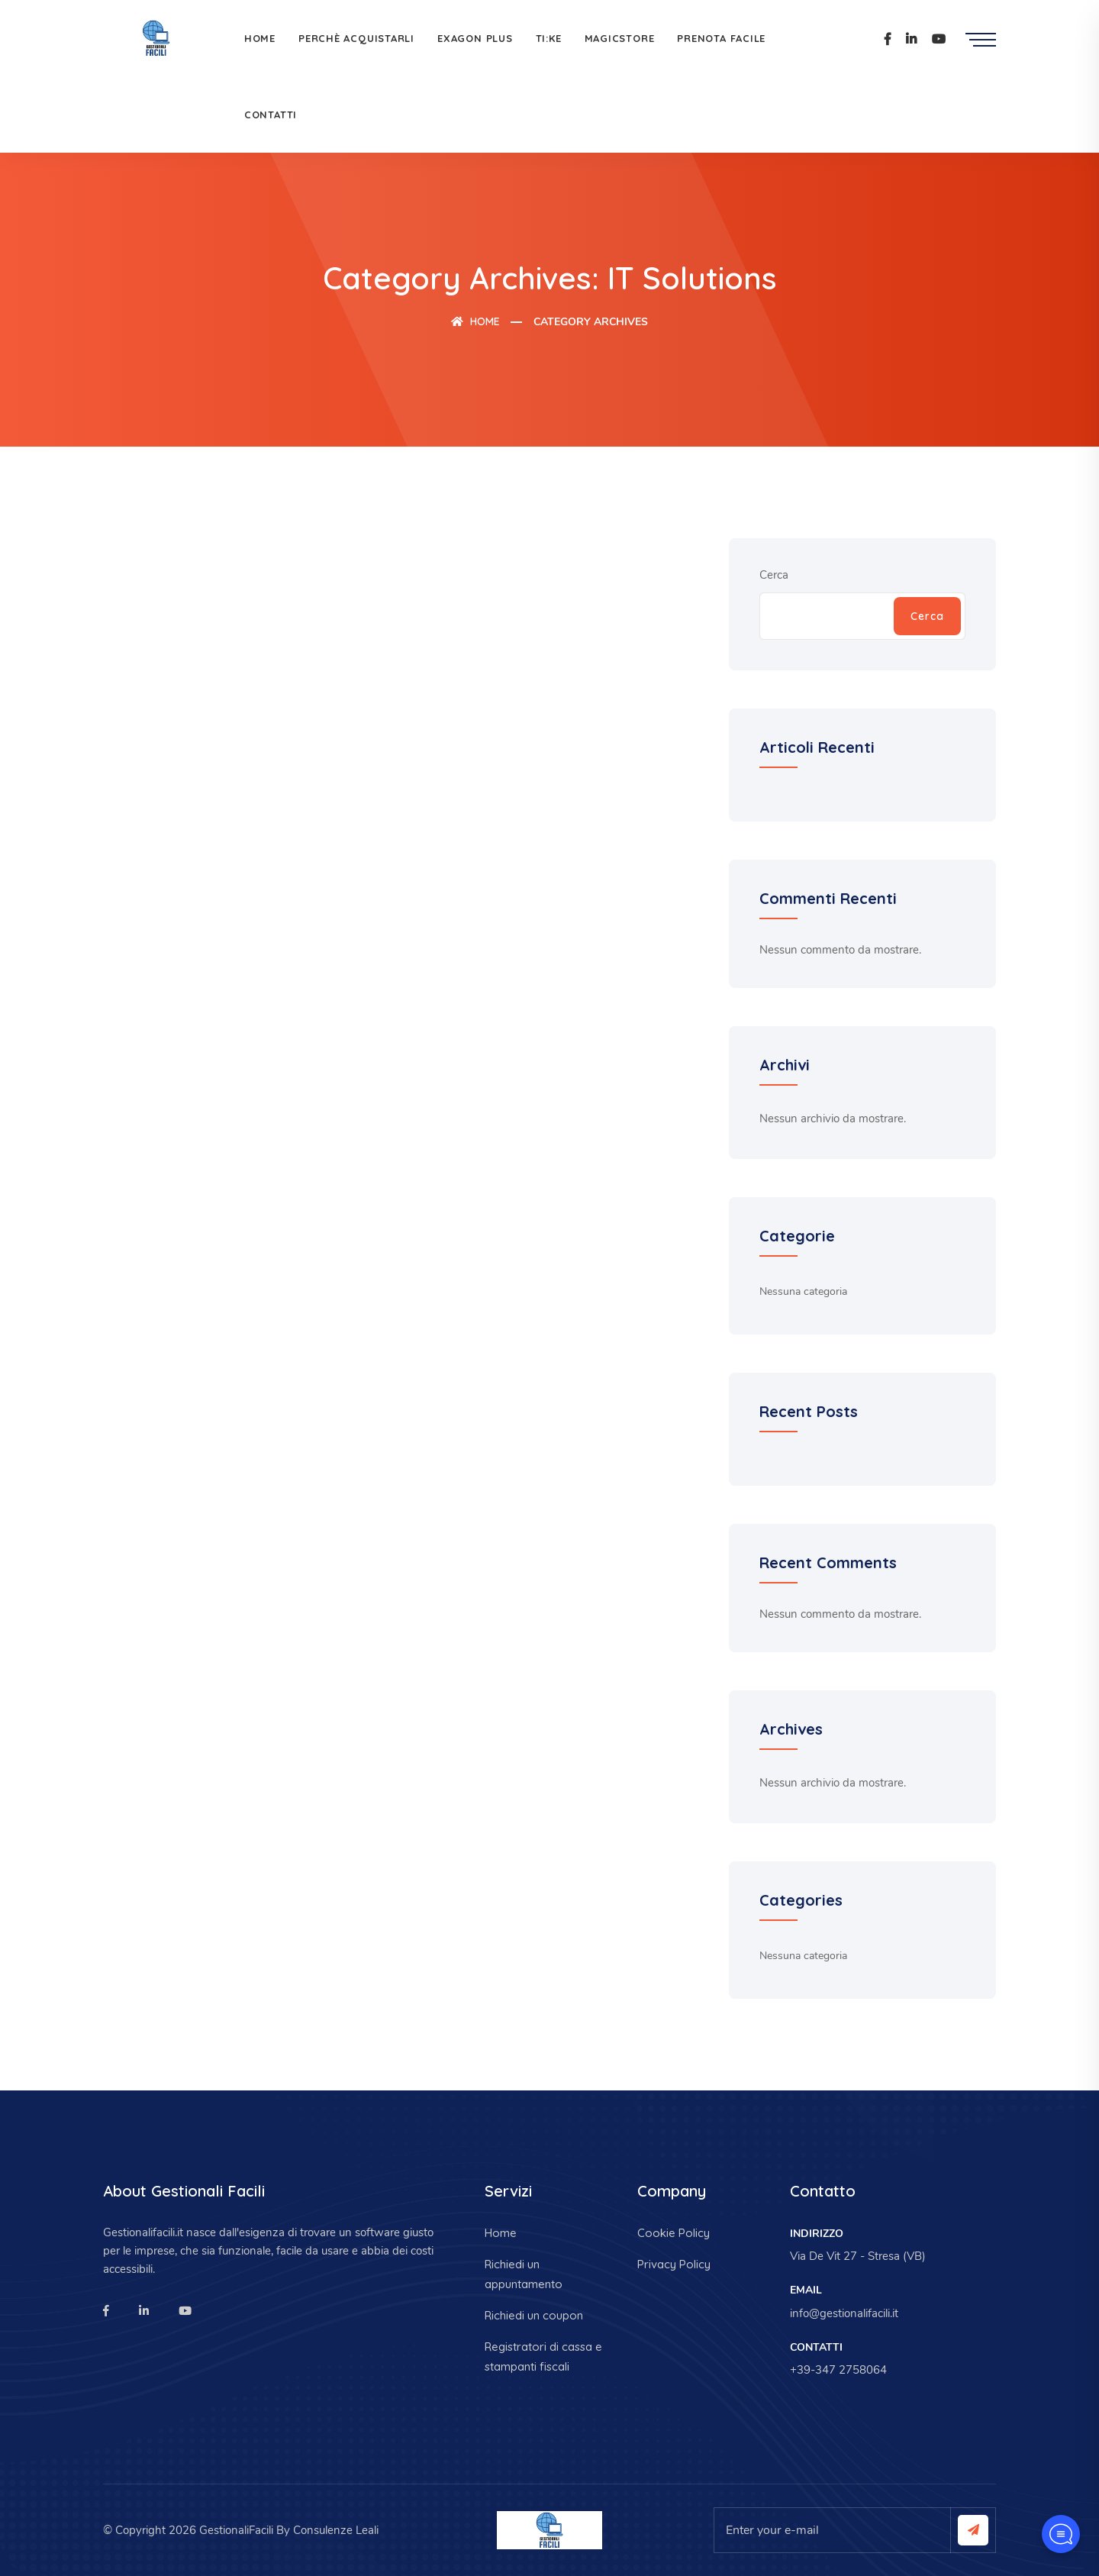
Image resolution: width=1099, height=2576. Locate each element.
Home (260, 38)
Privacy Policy (674, 2264)
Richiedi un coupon (534, 2315)
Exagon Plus (475, 38)
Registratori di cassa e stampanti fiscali (543, 2356)
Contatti (270, 114)
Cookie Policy (673, 2233)
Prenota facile (721, 38)
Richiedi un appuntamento (523, 2274)
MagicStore (620, 38)
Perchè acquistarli (356, 38)
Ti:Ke (549, 38)
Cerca (773, 575)
